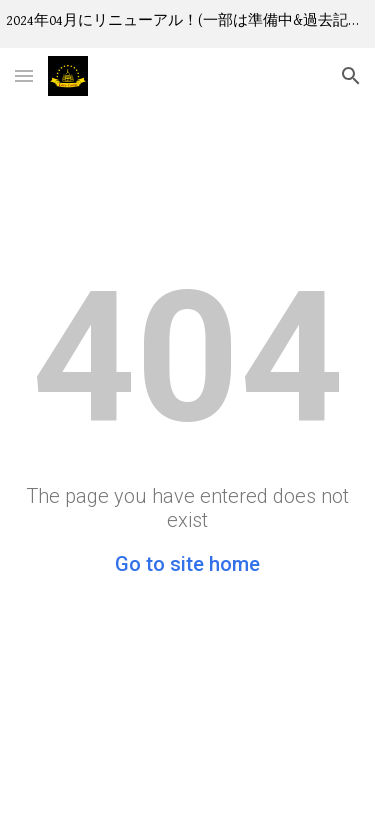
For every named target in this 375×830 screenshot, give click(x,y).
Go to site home (187, 564)
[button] (24, 75)
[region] (187, 24)
